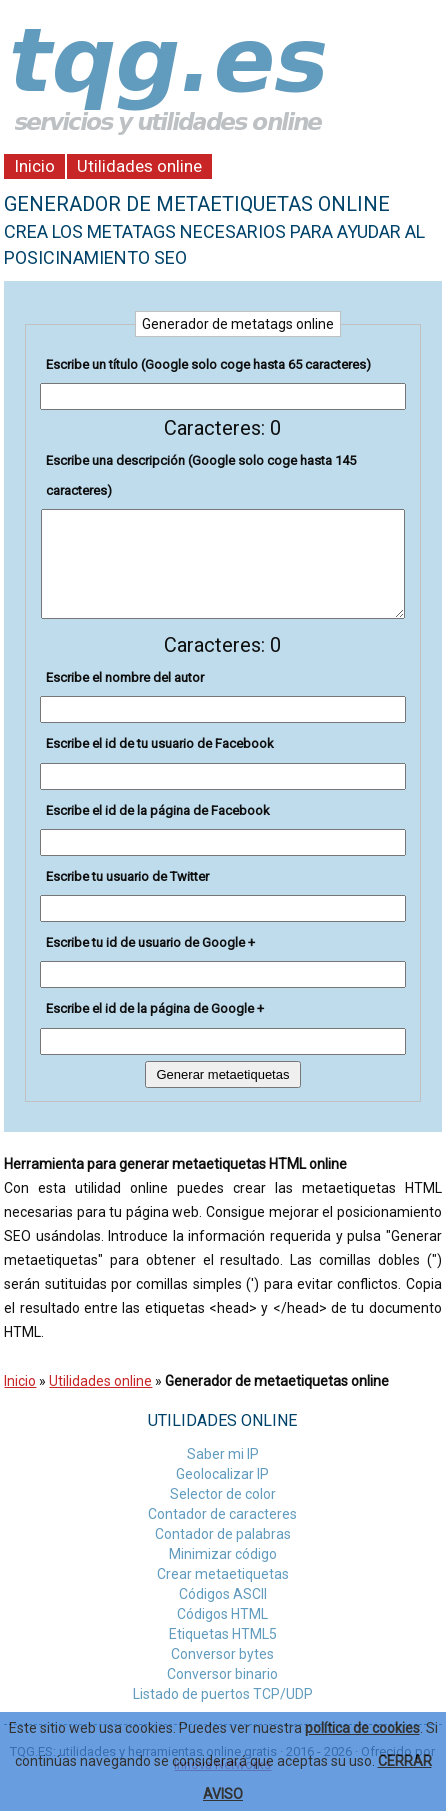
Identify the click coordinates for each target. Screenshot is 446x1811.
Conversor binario (222, 1674)
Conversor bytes (222, 1654)
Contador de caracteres (222, 1514)
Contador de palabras (223, 1534)
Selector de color (223, 1494)
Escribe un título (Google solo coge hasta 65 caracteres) (208, 364)
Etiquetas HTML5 (223, 1634)
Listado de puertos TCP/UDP (223, 1694)
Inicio (34, 166)
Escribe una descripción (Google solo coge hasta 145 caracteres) (201, 475)
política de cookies (362, 1728)
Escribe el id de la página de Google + (155, 1008)
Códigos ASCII (223, 1594)
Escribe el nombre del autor (125, 677)
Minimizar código (223, 1554)
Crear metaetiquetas (223, 1574)
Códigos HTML (222, 1614)
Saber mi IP (223, 1454)
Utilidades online (139, 166)
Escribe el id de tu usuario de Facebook (160, 743)
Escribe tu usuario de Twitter (127, 876)
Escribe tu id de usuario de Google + (150, 942)
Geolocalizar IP (222, 1474)
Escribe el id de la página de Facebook (158, 810)
